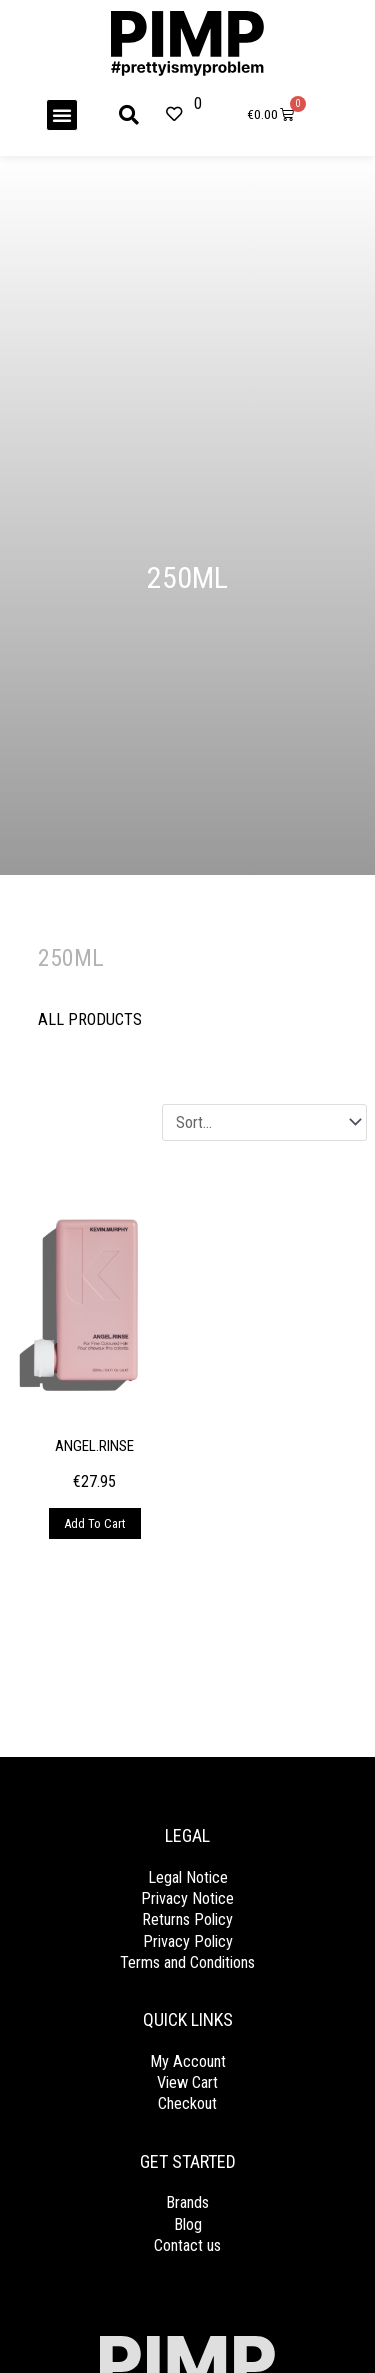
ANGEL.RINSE (94, 1446)
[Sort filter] (264, 1122)
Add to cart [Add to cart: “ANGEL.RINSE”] (95, 1523)
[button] (62, 115)
